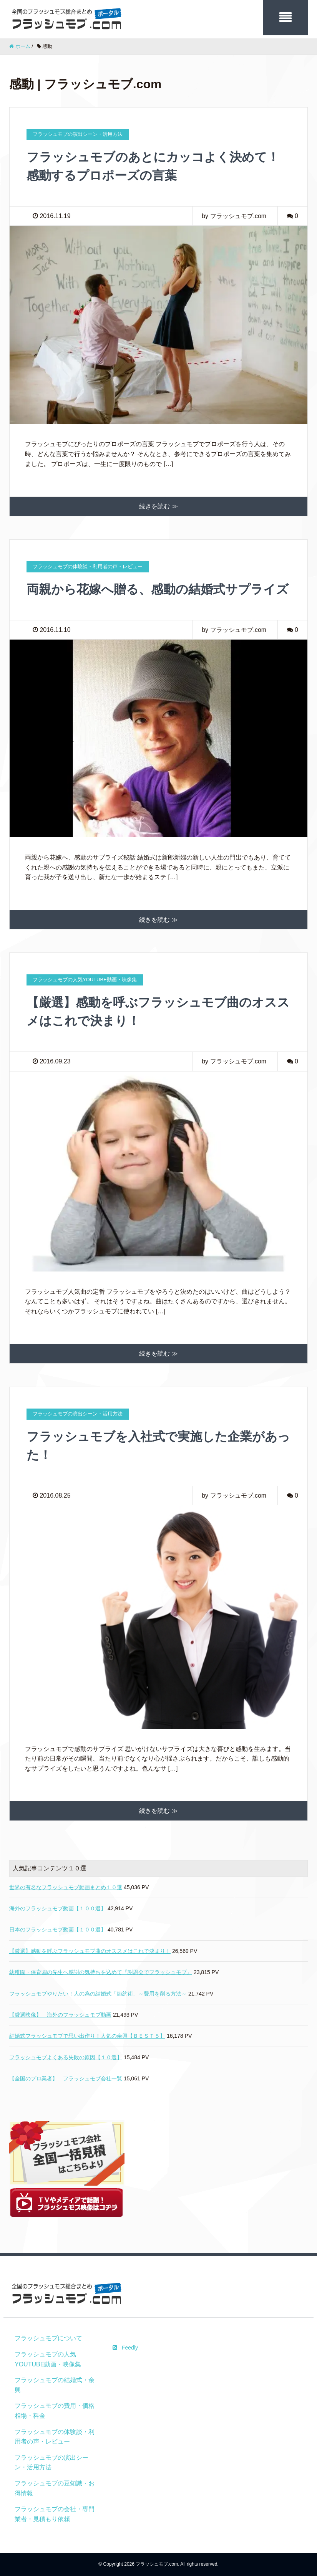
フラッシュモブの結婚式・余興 (55, 2385)
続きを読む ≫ (158, 506)
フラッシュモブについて (48, 2338)
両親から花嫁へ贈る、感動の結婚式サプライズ (158, 589)
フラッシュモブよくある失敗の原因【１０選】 (65, 2057)
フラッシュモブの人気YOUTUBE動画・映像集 (48, 2359)
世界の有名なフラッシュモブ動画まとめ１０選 (65, 1887)
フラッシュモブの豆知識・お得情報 (55, 2488)
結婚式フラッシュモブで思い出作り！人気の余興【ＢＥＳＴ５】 (87, 2036)
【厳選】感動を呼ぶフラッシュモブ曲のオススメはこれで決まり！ (90, 1951)
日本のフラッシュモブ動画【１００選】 (57, 1929)
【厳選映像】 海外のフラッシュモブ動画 (60, 2015)
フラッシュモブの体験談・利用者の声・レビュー (55, 2437)
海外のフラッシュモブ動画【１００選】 (57, 1908)
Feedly (125, 2348)
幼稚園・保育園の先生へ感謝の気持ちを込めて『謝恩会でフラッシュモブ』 (100, 1972)
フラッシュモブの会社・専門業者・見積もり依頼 (55, 2514)
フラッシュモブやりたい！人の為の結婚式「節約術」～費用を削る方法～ (98, 1994)
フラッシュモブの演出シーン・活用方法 (51, 2462)
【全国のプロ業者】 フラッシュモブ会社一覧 (65, 2078)
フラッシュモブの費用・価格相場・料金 (55, 2410)
